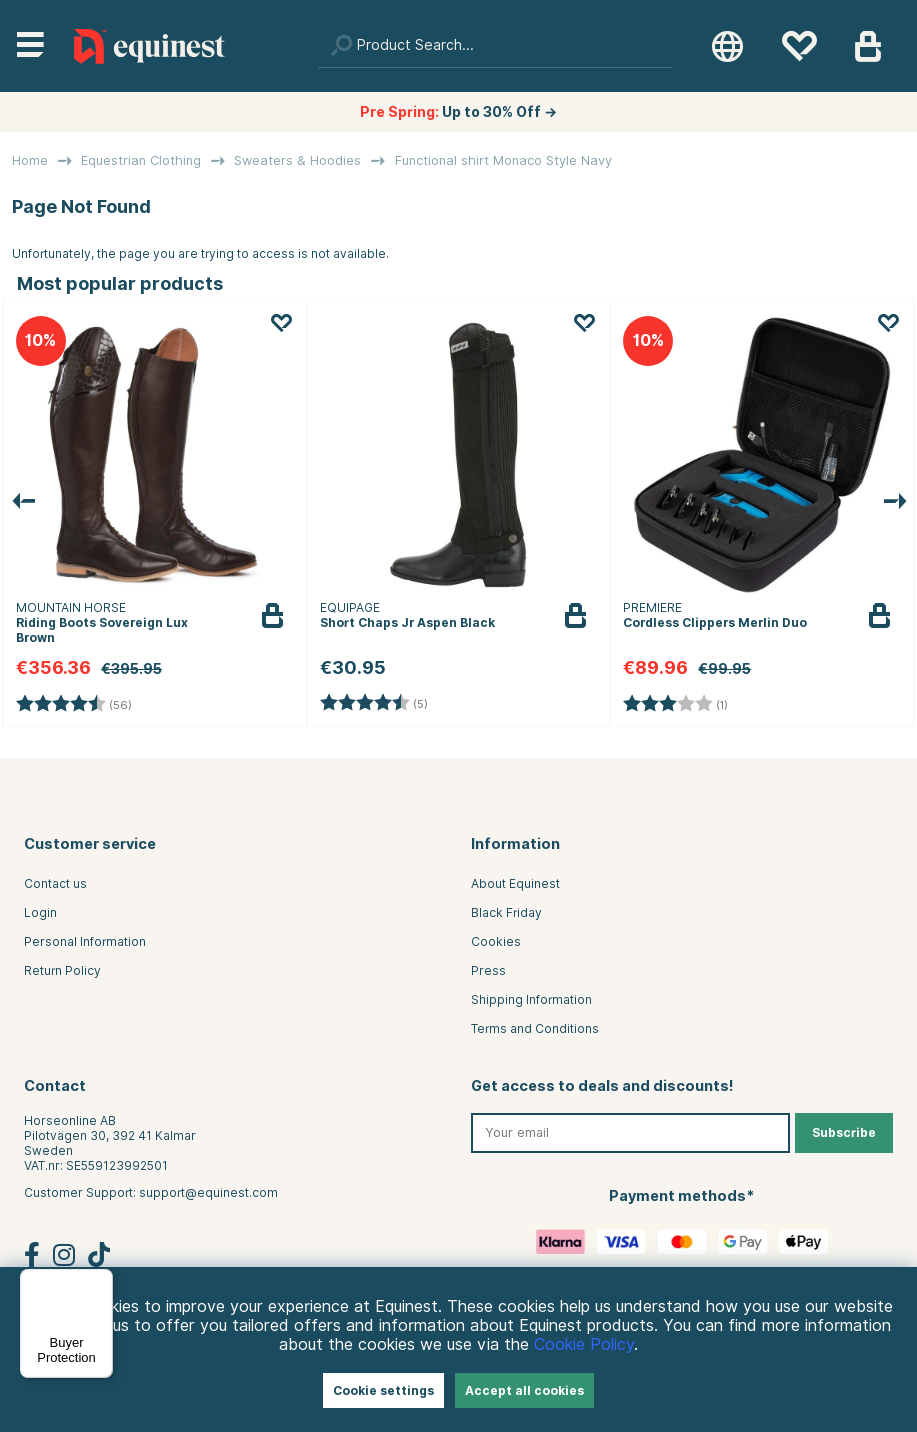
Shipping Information (531, 999)
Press (488, 970)
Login (40, 912)
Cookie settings (383, 1390)
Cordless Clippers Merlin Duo (715, 622)
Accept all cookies (524, 1390)
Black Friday (506, 912)
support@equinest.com (208, 1192)
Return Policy (62, 970)
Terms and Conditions (535, 1028)
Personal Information (85, 941)
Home (30, 160)
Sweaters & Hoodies (297, 160)
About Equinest (515, 883)
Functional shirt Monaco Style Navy (503, 160)
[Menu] (101, 1281)
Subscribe (844, 1132)
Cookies (496, 941)
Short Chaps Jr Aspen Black (407, 622)
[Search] (495, 46)
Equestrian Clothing (141, 160)
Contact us (55, 883)
